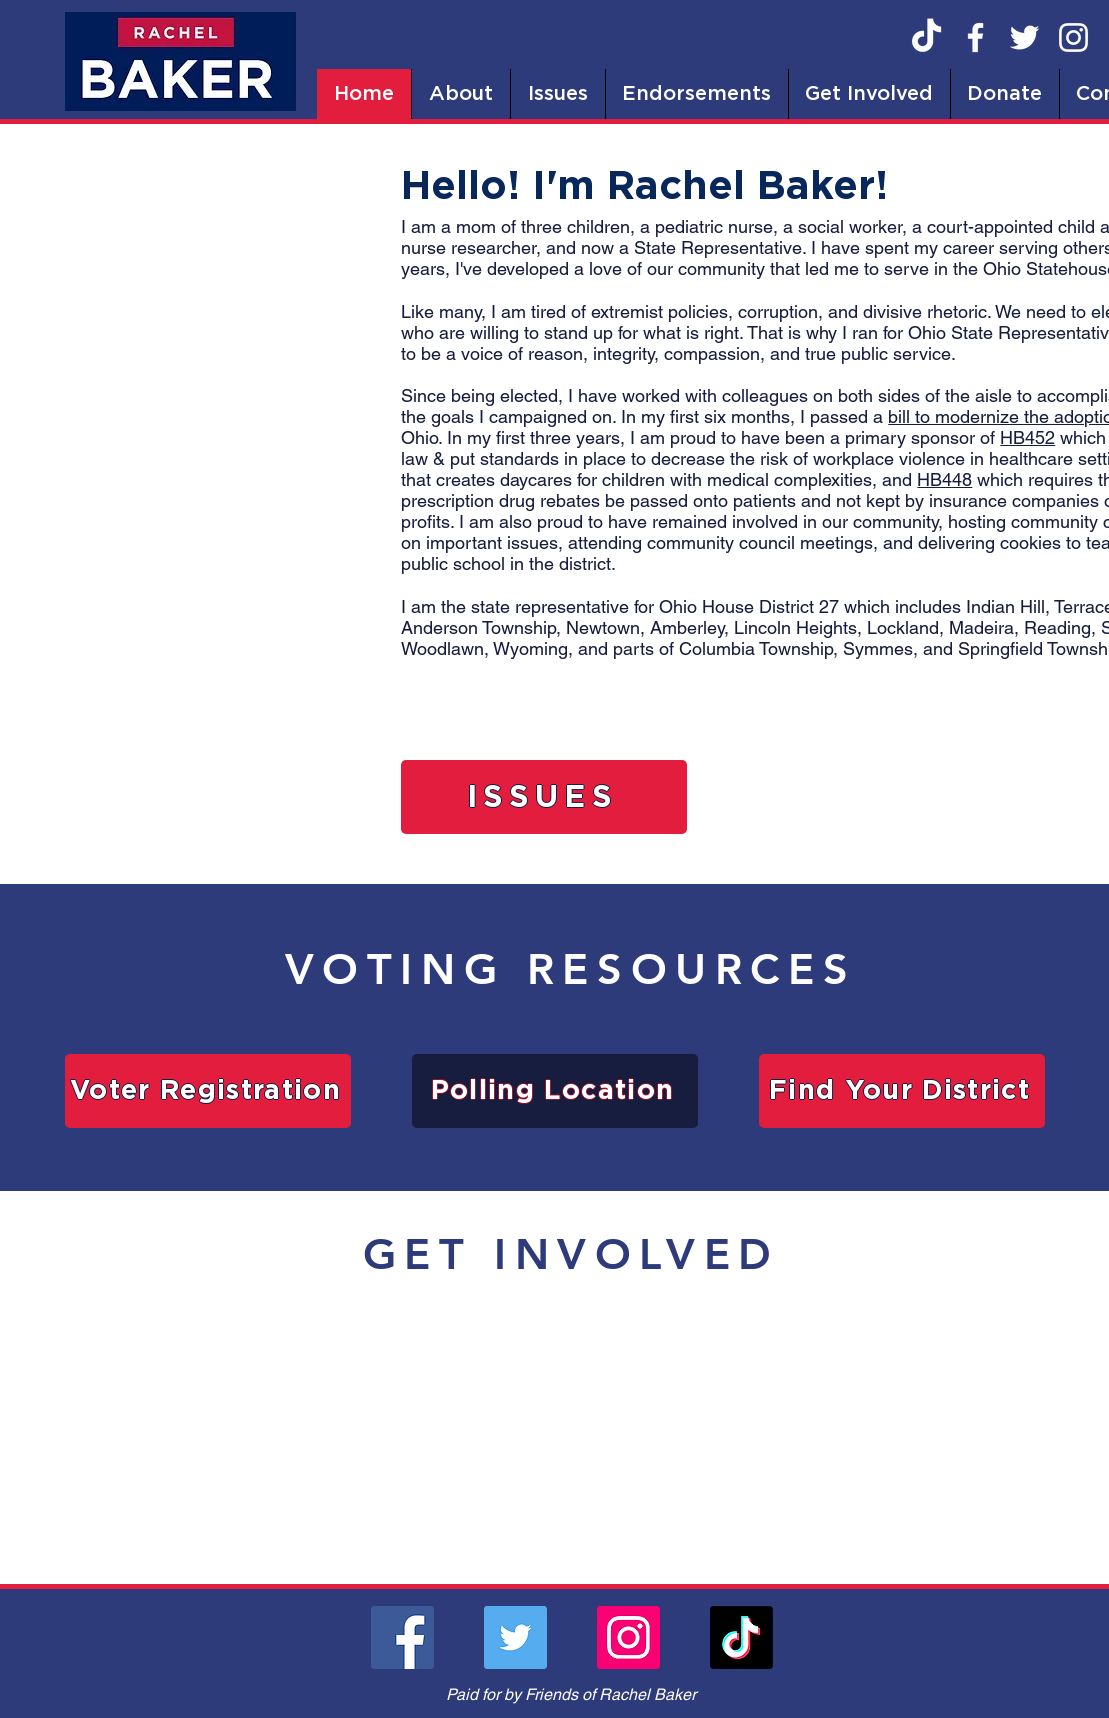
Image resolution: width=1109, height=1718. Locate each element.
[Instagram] (1073, 37)
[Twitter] (1024, 37)
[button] (460, 94)
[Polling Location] (555, 1091)
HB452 (1027, 437)
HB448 (944, 479)
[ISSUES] (544, 797)
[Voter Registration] (208, 1091)
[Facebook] (975, 37)
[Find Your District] (902, 1091)
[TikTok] (926, 37)
